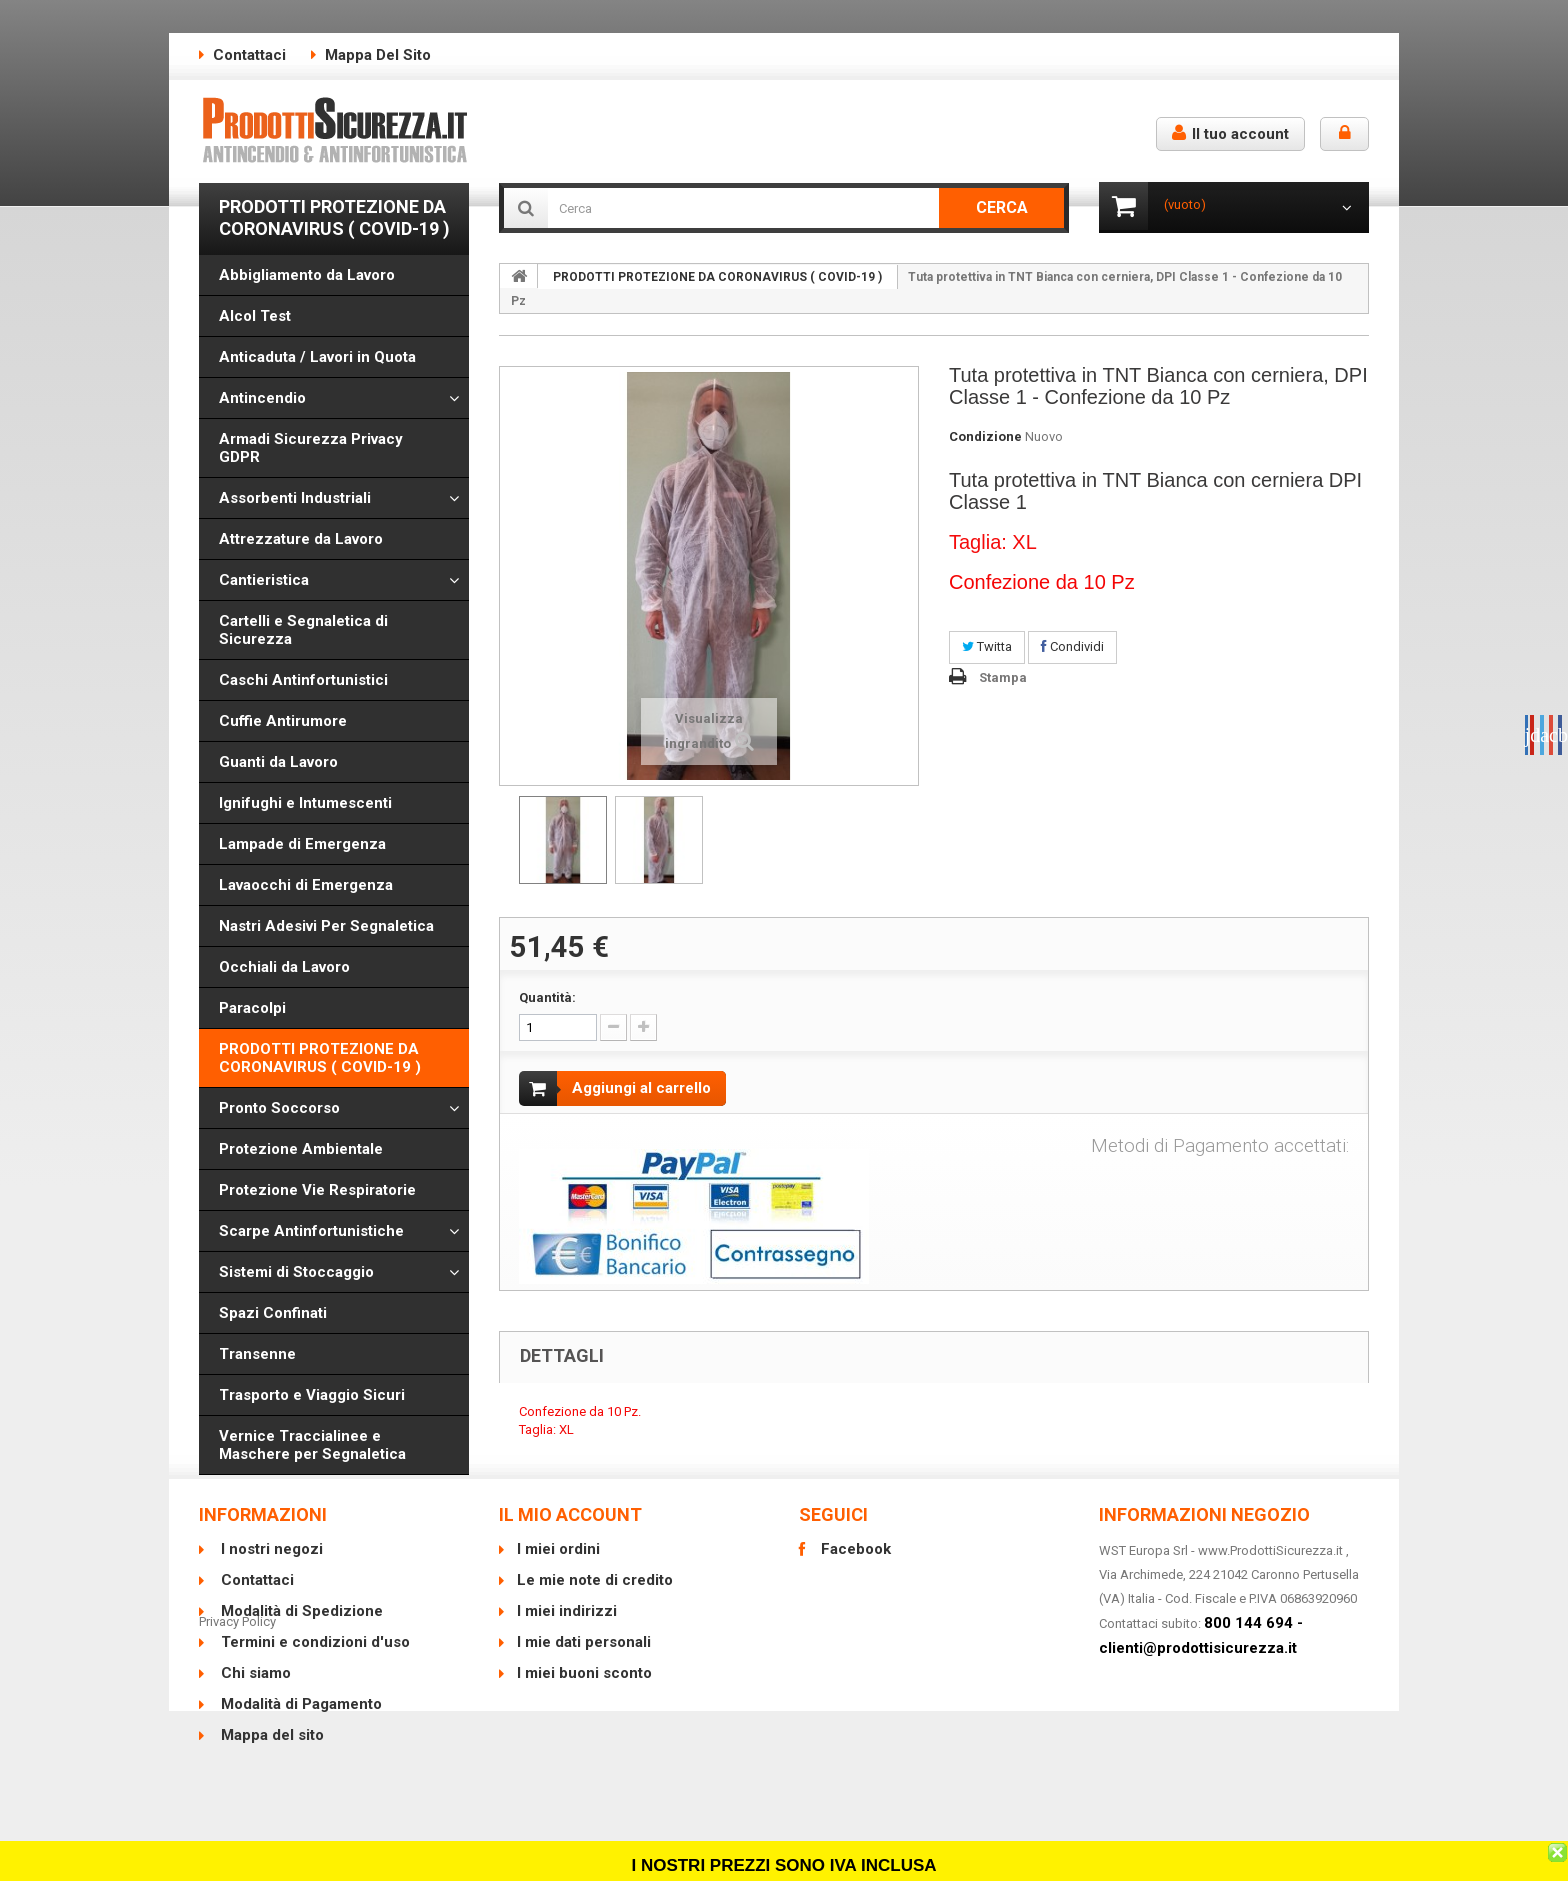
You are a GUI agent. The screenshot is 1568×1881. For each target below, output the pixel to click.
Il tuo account (1230, 133)
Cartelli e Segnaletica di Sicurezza (303, 630)
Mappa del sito (378, 55)
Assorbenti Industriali (295, 498)
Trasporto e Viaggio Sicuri (312, 1395)
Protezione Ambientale (301, 1149)
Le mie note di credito (595, 1606)
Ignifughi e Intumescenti (305, 803)
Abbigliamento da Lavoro (307, 275)
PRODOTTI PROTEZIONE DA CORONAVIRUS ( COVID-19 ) (320, 1058)
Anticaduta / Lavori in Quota (317, 357)
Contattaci (249, 55)
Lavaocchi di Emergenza (306, 885)
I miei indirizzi (567, 1637)
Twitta (987, 646)
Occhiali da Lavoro (284, 967)
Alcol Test (255, 316)
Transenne (257, 1354)
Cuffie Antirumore (283, 721)
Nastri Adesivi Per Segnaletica (326, 926)
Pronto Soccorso (279, 1108)
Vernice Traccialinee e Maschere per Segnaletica (312, 1445)
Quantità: (547, 997)
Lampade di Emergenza (302, 844)
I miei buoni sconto (584, 1699)
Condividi (1072, 646)
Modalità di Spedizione (300, 1637)
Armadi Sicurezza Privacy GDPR (311, 448)
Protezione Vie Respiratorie (317, 1190)
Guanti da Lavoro (278, 762)
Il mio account (570, 1540)
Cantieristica (264, 580)
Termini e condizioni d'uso (313, 1668)
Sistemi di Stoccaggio (296, 1272)
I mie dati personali (584, 1668)
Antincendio (262, 398)
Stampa (1003, 677)
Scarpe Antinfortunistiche (311, 1231)
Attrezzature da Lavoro (301, 539)
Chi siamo (254, 1699)
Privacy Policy (237, 1791)
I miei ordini (558, 1575)
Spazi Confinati (273, 1313)
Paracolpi (252, 1008)
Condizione (985, 436)
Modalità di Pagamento (299, 1730)
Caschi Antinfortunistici (303, 680)
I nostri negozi (270, 1575)
